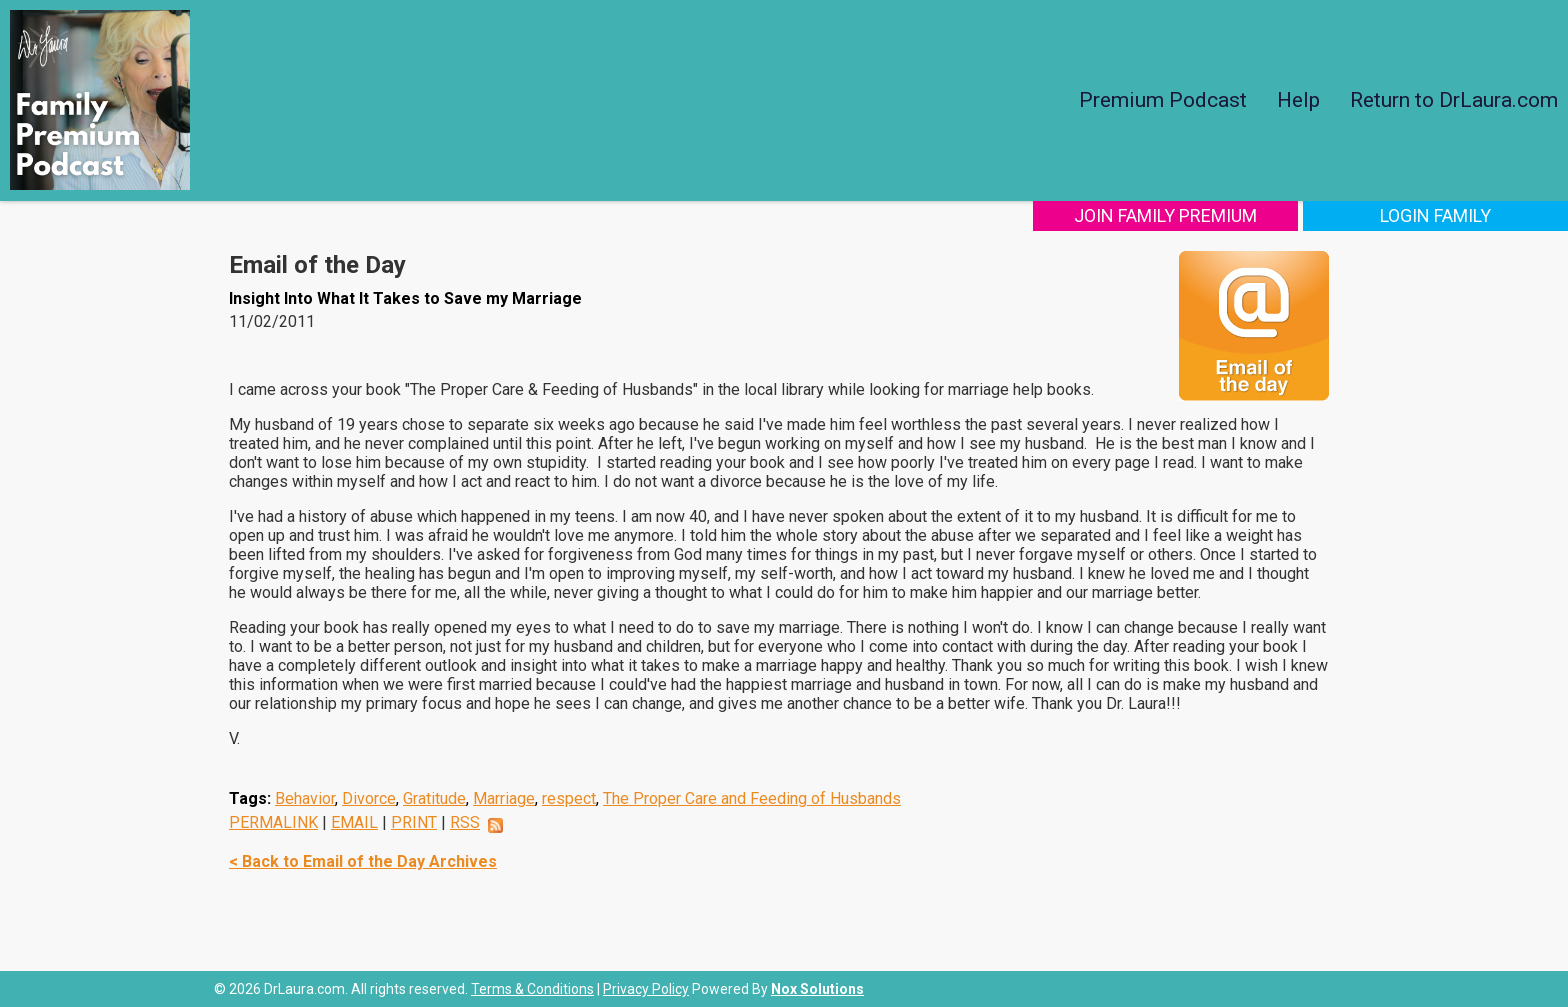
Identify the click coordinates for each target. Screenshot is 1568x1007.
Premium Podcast (1163, 100)
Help (1298, 100)
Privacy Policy (646, 989)
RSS (465, 822)
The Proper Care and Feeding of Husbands (752, 798)
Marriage (504, 798)
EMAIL (354, 822)
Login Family (1435, 215)
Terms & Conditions (532, 989)
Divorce (369, 798)
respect (569, 798)
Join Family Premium (1165, 215)
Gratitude (434, 798)
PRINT (414, 822)
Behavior (305, 798)
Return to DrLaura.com (1454, 100)
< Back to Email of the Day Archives (363, 861)
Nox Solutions (817, 989)
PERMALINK (273, 822)
